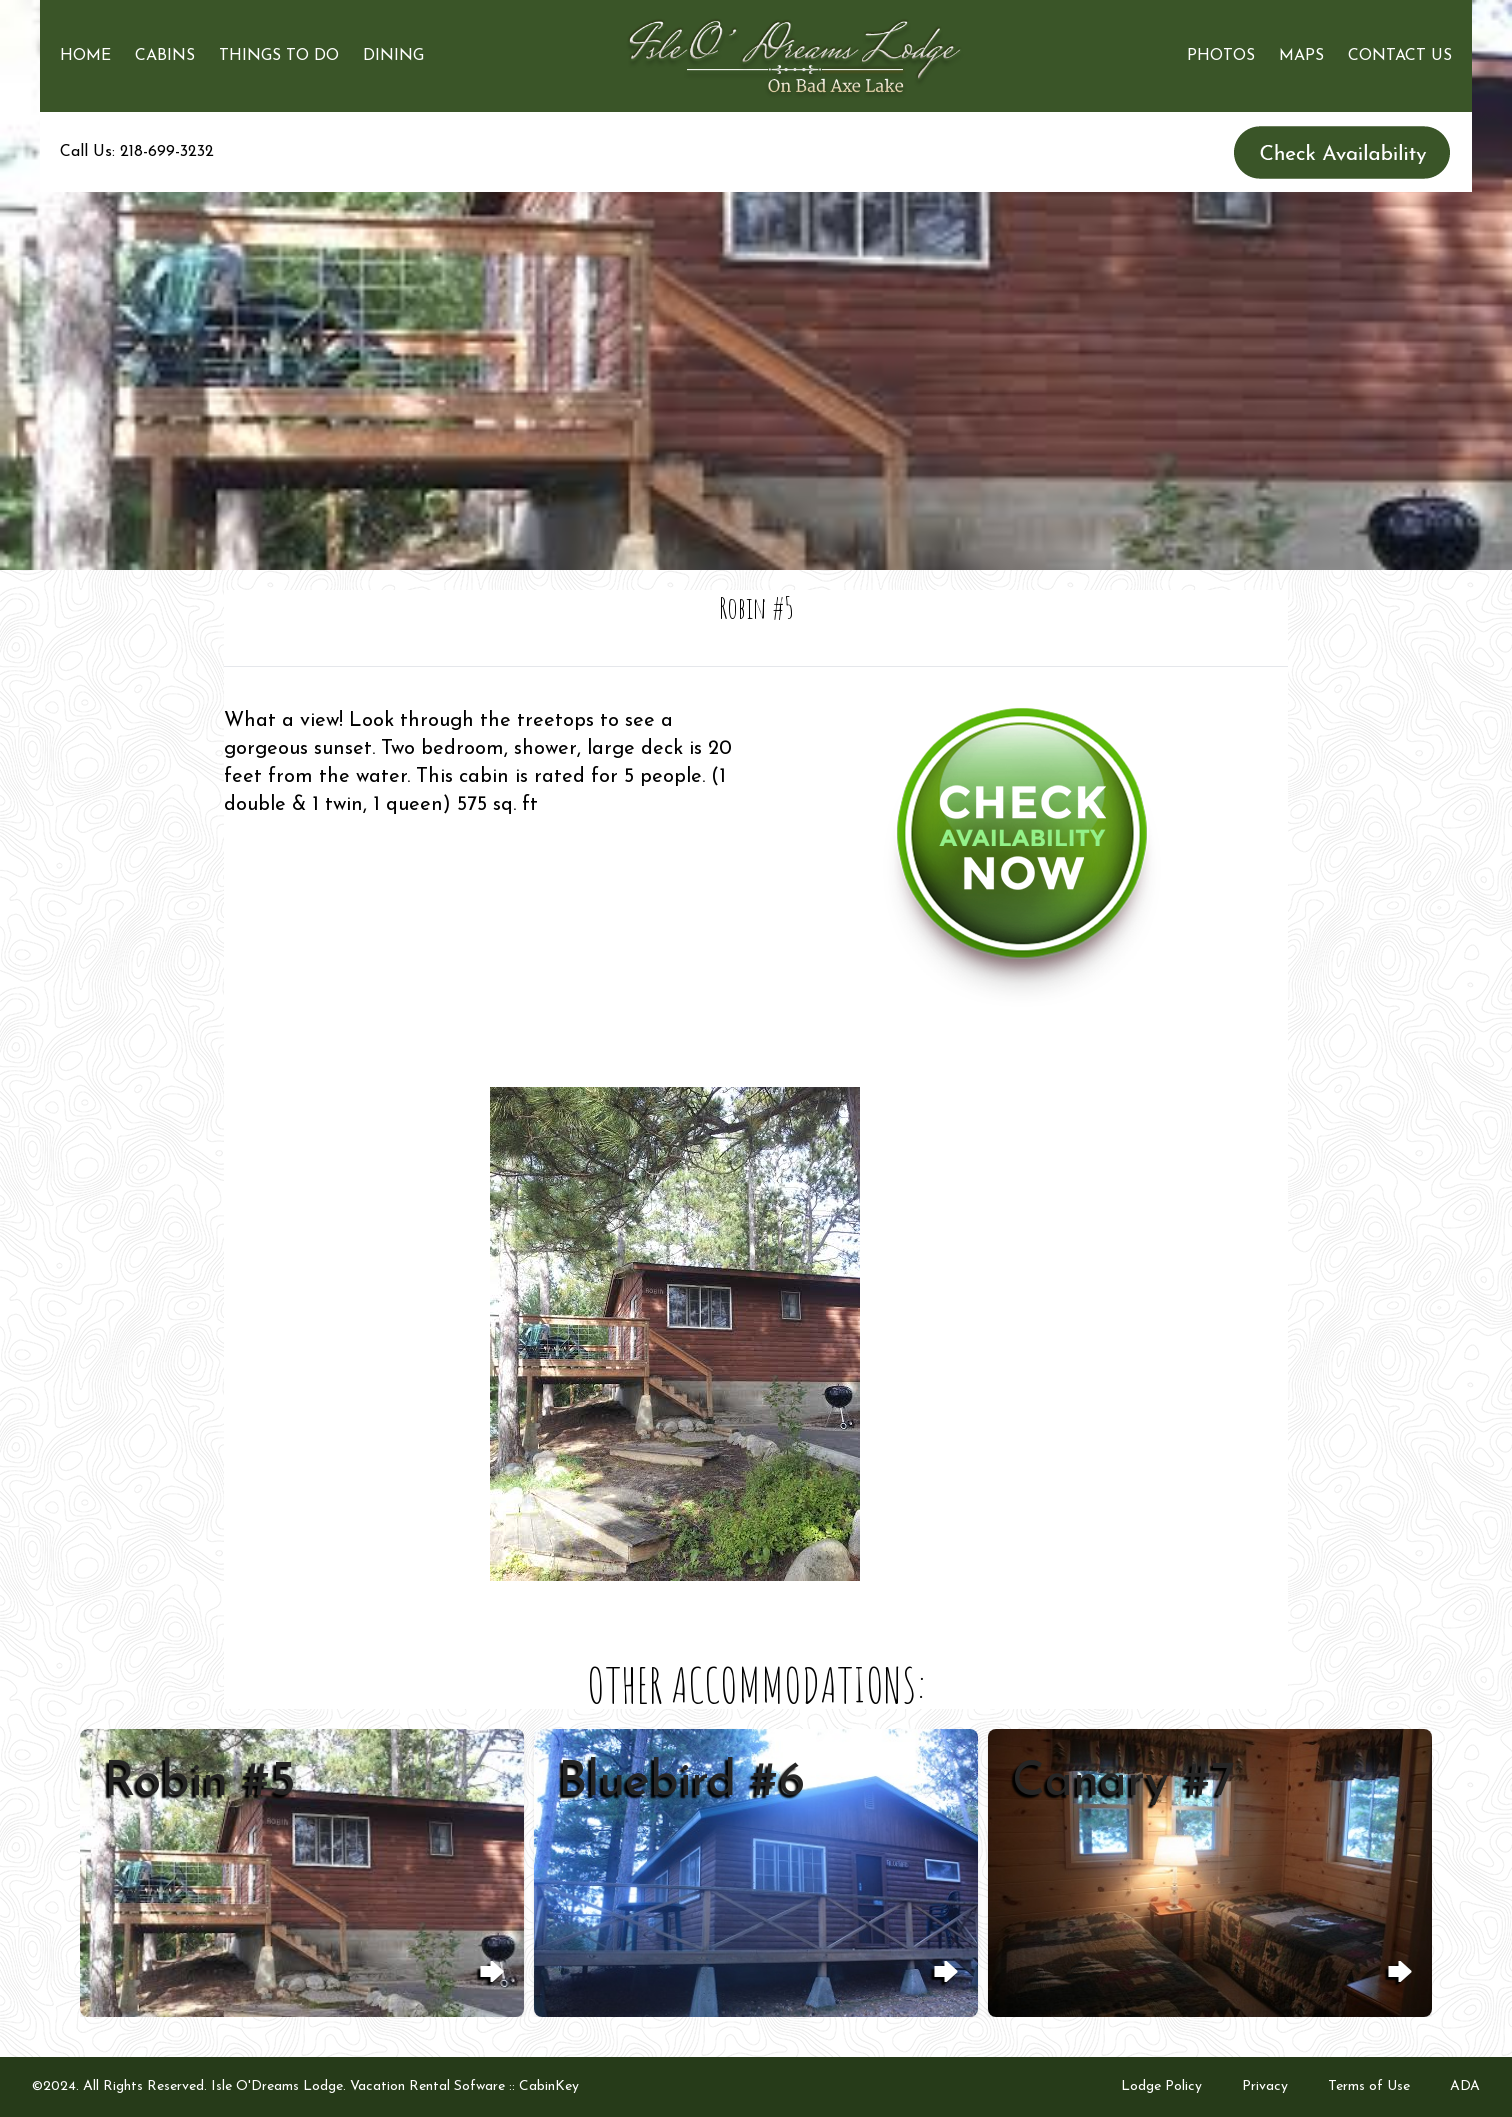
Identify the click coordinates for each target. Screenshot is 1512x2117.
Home (85, 56)
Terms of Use (1369, 2086)
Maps (1301, 56)
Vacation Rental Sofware (427, 2086)
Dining (393, 56)
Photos (1221, 56)
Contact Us (1400, 56)
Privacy (1265, 2086)
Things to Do (279, 56)
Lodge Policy (1161, 2086)
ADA (1465, 2086)
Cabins (165, 56)
